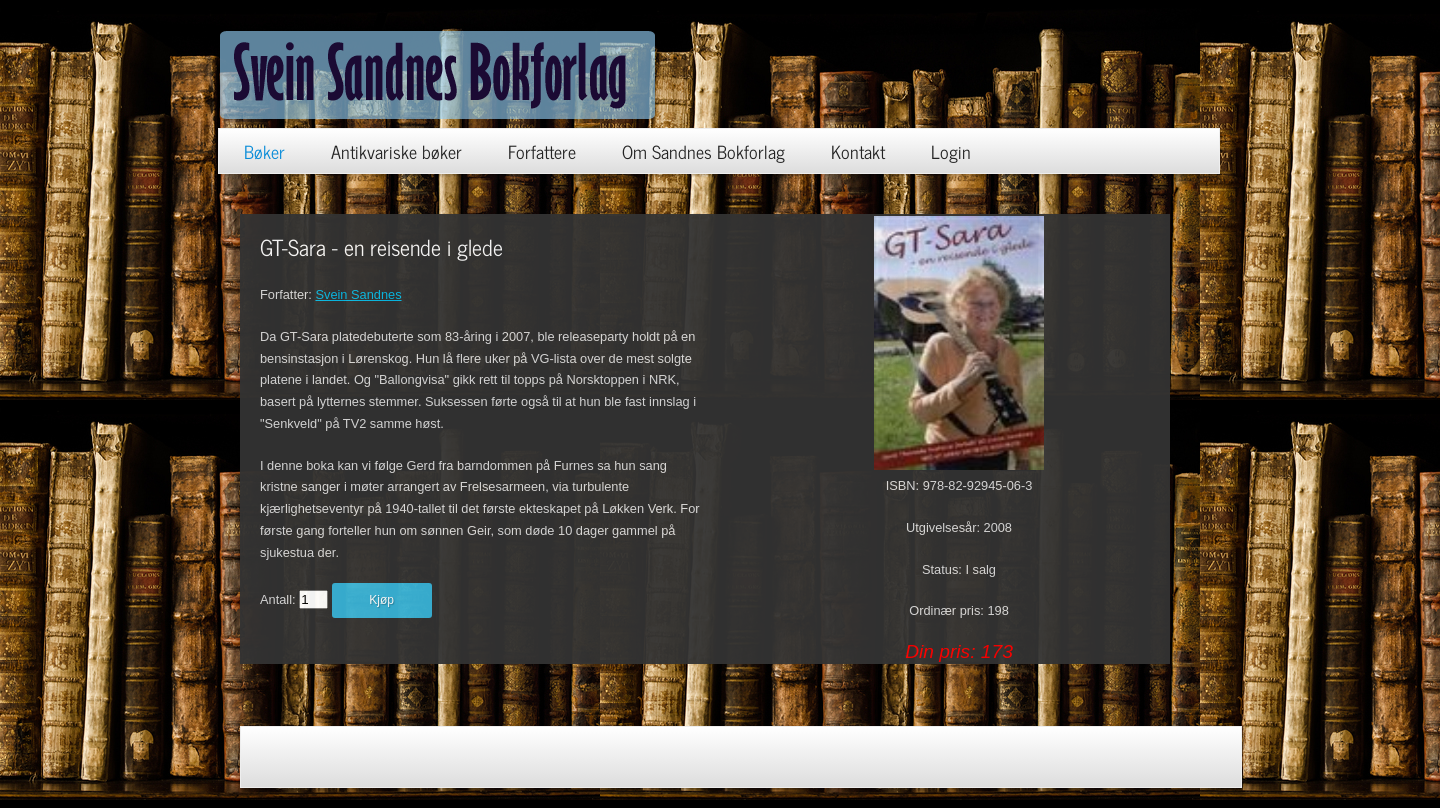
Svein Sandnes (358, 294)
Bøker (264, 151)
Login (951, 151)
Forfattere (542, 151)
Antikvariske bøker (396, 151)
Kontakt (858, 151)
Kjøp (381, 600)
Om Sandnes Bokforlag (703, 151)
